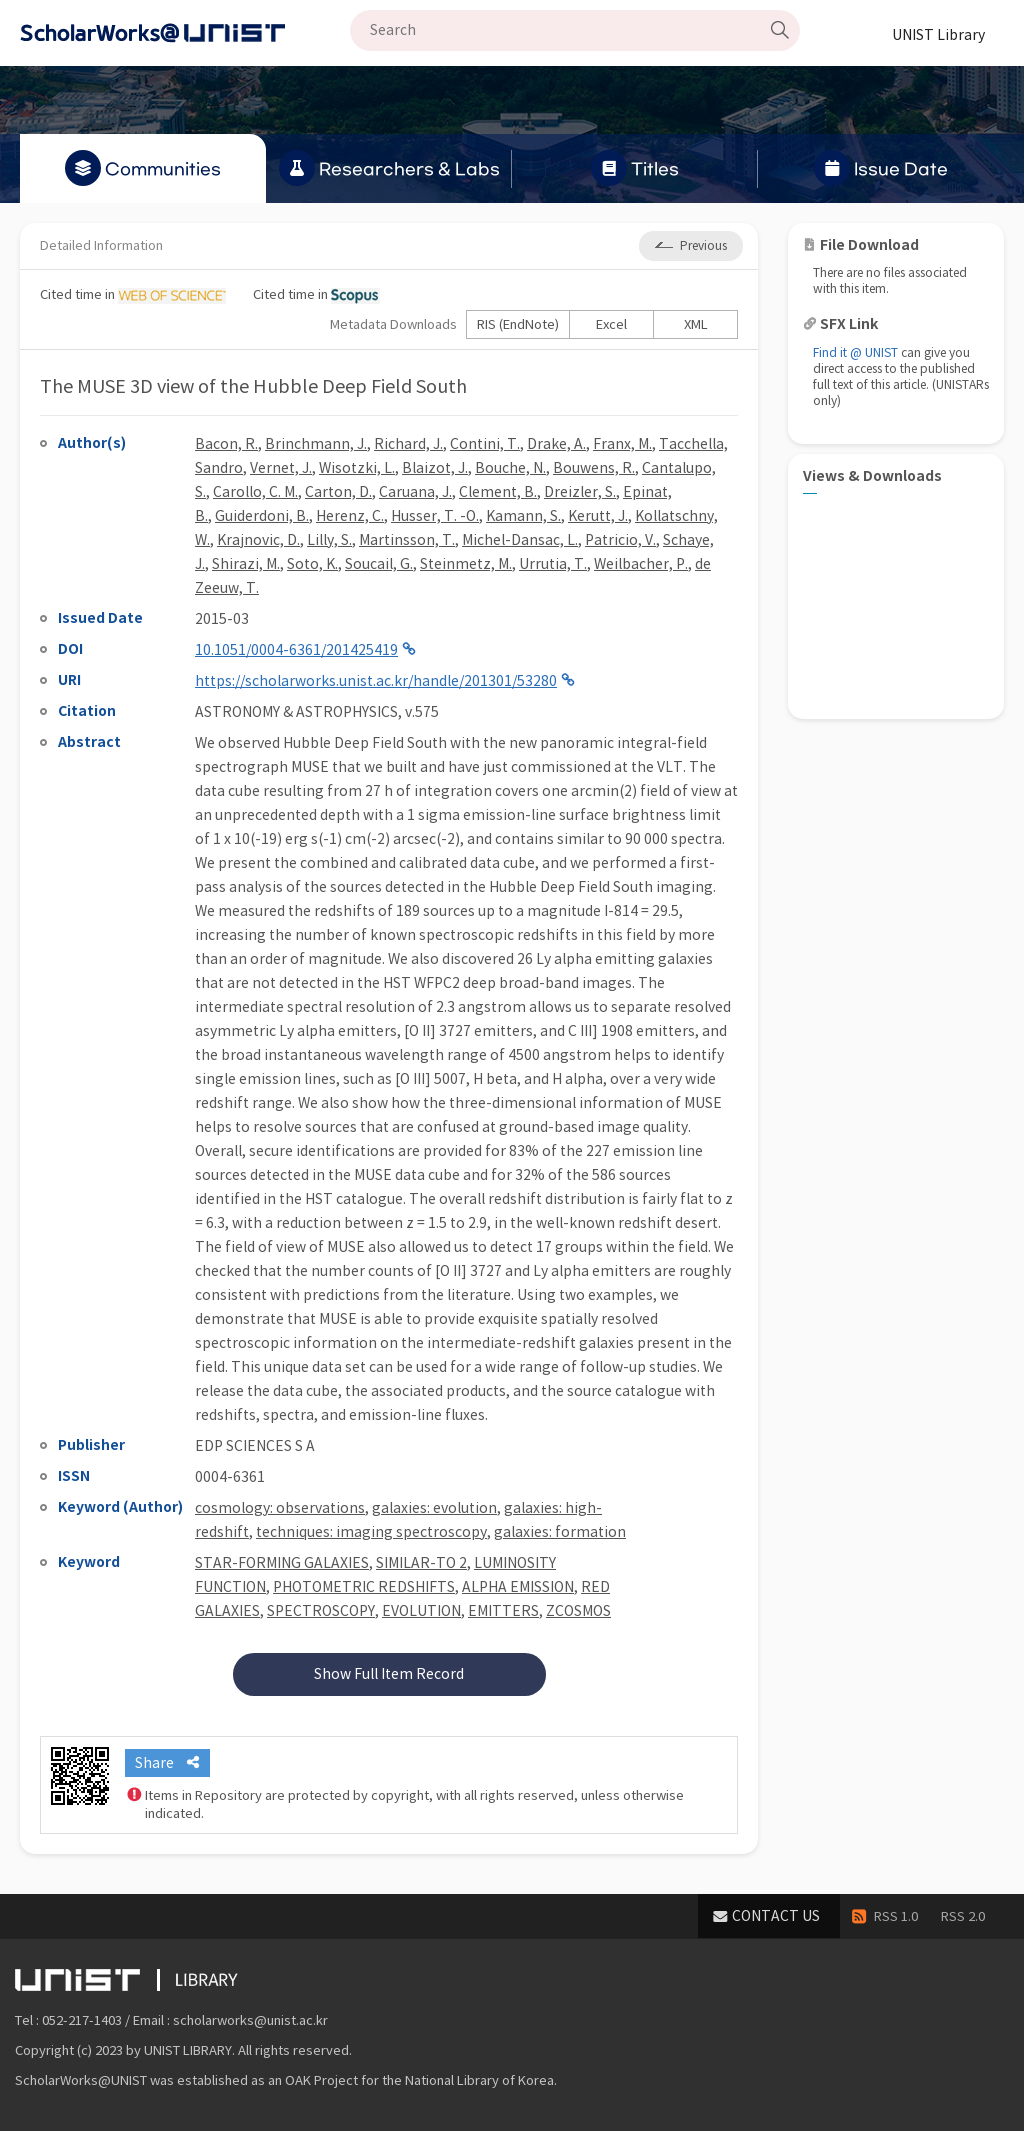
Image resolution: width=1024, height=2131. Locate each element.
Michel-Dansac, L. (520, 540)
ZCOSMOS (578, 1611)
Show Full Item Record (389, 1674)
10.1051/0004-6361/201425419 (296, 650)
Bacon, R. (226, 444)
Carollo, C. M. (255, 492)
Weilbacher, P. (641, 564)
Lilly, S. (329, 540)
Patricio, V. (620, 540)
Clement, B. (498, 492)
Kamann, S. (523, 516)
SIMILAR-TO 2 (421, 1563)
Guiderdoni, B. (262, 516)
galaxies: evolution (434, 1508)
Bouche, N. (510, 468)
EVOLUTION (421, 1611)
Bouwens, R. (594, 468)
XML (696, 324)
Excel (611, 324)
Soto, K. (312, 564)
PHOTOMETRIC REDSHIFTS (364, 1587)
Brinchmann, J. (316, 444)
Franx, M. (622, 444)
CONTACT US (776, 1916)
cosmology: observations (280, 1508)
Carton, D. (338, 492)
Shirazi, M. (246, 564)
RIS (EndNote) (518, 324)
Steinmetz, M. (466, 564)
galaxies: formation (560, 1532)
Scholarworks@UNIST (185, 33)
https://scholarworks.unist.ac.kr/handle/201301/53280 (376, 681)
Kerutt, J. (598, 516)
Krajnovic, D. (258, 540)
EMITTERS (503, 1611)
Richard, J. (408, 444)
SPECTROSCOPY (321, 1611)
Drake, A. (556, 444)
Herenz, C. (350, 516)
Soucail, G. (379, 564)
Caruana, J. (415, 492)
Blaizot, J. (435, 468)
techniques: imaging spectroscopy (371, 1532)
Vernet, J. (281, 468)
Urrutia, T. (553, 564)
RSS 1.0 (896, 1916)
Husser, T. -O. (435, 516)
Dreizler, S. (580, 492)
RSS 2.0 (963, 1916)
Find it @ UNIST (855, 352)
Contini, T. (485, 444)
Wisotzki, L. (357, 468)
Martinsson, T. (407, 540)
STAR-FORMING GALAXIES (282, 1563)
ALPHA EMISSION (518, 1587)
